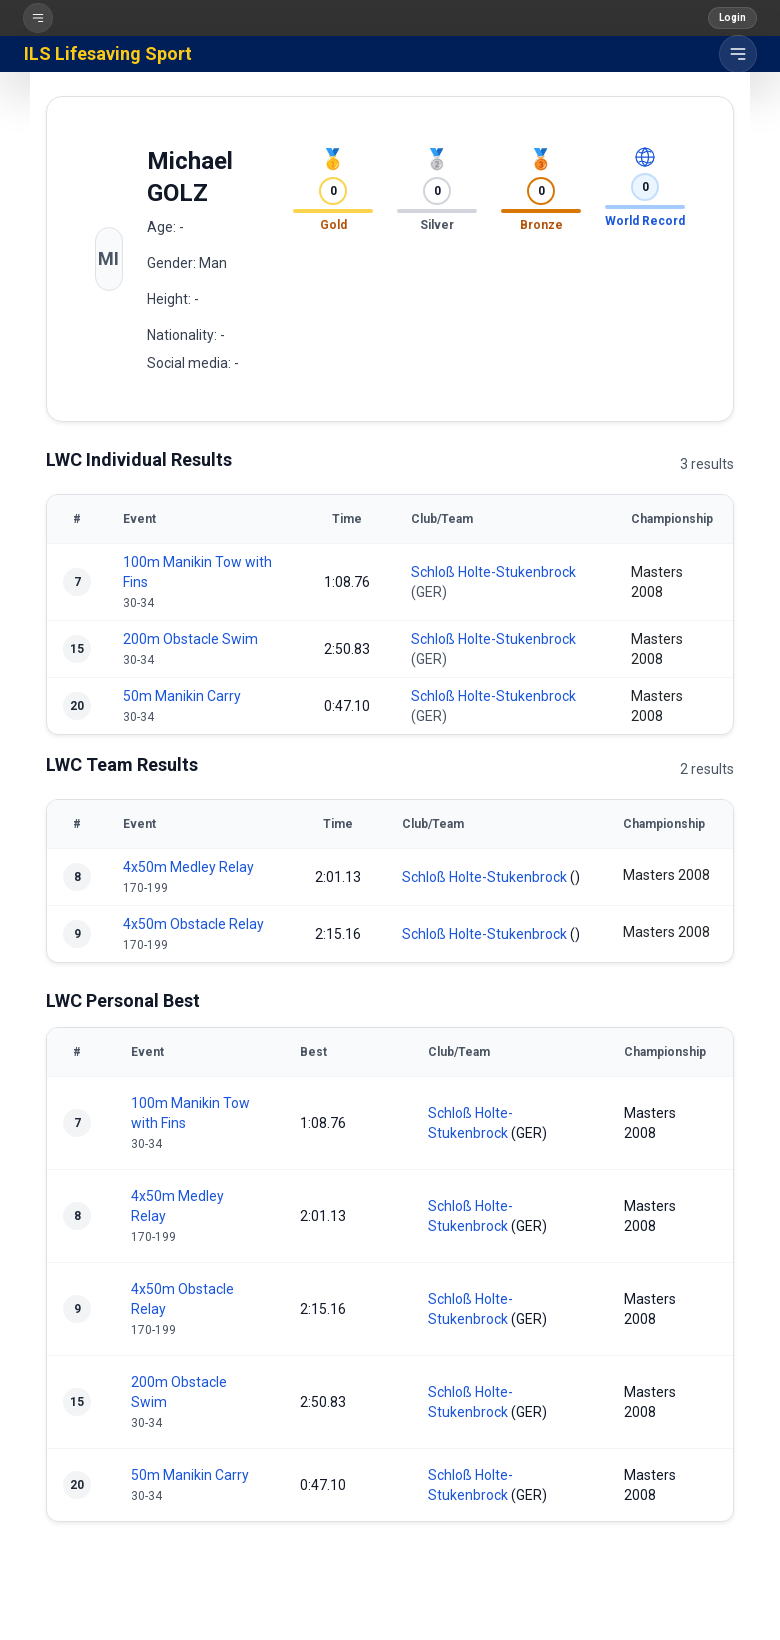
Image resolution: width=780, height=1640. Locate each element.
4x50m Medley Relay (188, 867)
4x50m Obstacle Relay (193, 924)
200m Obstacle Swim (190, 639)
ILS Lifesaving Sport (108, 53)
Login (732, 17)
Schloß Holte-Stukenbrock (493, 572)
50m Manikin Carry (182, 696)
